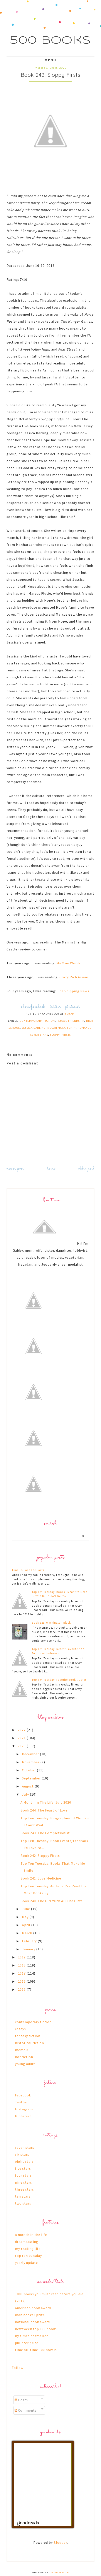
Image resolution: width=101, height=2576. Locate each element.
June (26, 1909)
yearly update (26, 2262)
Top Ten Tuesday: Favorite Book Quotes (59, 1680)
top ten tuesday (28, 2255)
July (26, 1794)
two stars (23, 2203)
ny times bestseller (31, 2336)
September (32, 1778)
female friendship (70, 1021)
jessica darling (33, 1028)
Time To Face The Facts (28, 1570)
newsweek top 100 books (36, 2329)
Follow (17, 2367)
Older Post (86, 1168)
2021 (22, 1738)
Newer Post (15, 1168)
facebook (38, 1006)
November (31, 1762)
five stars (23, 2168)
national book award (32, 2322)
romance (84, 1028)
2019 (22, 1957)
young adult (25, 2064)
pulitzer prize (26, 2343)
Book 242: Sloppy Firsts (40, 1855)
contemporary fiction (37, 1021)
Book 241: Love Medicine (40, 1878)
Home (51, 1168)
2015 (22, 1989)
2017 (22, 1973)
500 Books (50, 40)
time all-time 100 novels (36, 2350)
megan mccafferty (61, 1028)
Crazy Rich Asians (74, 977)
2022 (22, 1730)
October (29, 1770)
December (31, 1754)
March (27, 1933)
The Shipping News (73, 991)
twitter (55, 1006)
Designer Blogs (59, 2572)
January (29, 1949)
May (25, 1917)
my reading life (27, 2248)
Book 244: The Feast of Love (44, 1810)
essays (20, 2029)
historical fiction (29, 2043)
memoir (21, 2050)
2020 (22, 1746)
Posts (21, 2400)
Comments (26, 2410)
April (26, 1925)
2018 (22, 1965)
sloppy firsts (60, 1035)
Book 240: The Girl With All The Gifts (51, 1901)
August (28, 1786)
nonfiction (24, 2057)
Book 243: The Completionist (45, 1833)
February (30, 1941)
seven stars (39, 1035)
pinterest (72, 1006)
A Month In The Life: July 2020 (45, 1802)
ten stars (22, 2196)
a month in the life (31, 2234)
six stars (22, 2154)
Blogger (60, 2542)
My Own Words (68, 963)
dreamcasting (26, 2241)
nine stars (23, 2182)
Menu (50, 60)
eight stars (24, 2161)
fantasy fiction (27, 2036)
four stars (23, 2175)
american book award (33, 2308)
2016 (22, 1981)
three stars (24, 2189)
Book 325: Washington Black (51, 1622)
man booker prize (30, 2315)
